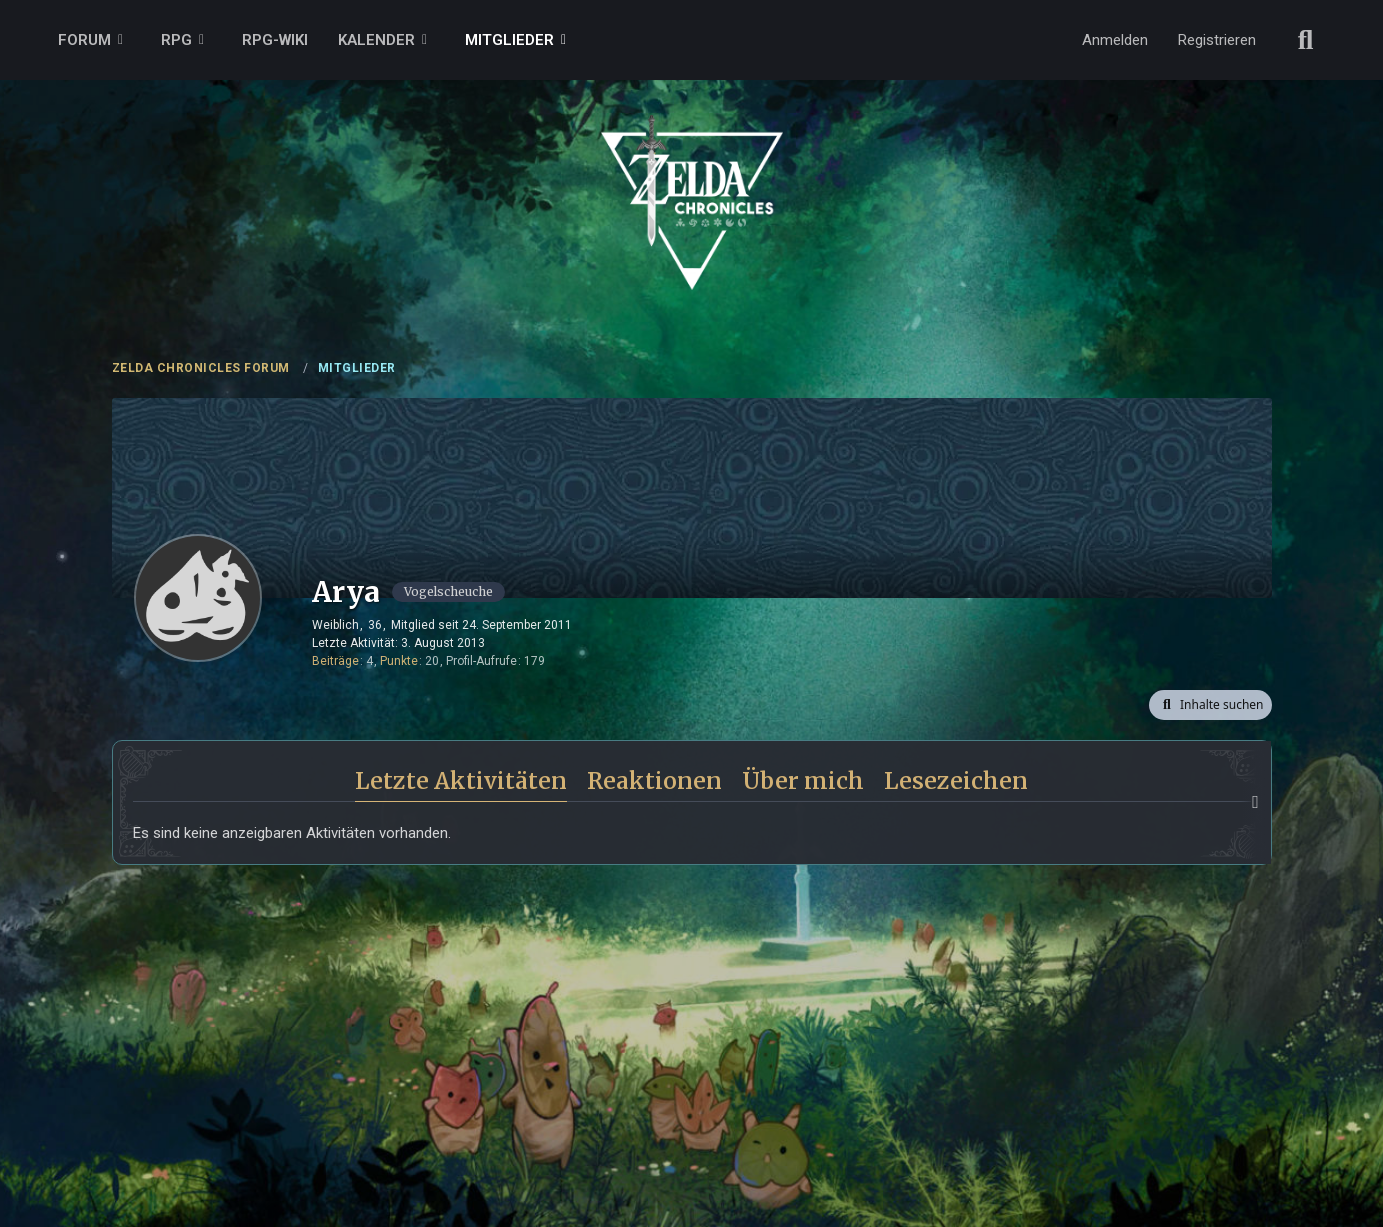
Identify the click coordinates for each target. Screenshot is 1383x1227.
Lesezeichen (956, 780)
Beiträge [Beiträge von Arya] (335, 661)
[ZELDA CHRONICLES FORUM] (692, 180)
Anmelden (1115, 40)
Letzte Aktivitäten (461, 780)
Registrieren (1217, 40)
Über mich (803, 780)
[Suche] (1306, 40)
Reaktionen (654, 780)
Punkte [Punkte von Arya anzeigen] (399, 661)
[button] (1210, 705)
